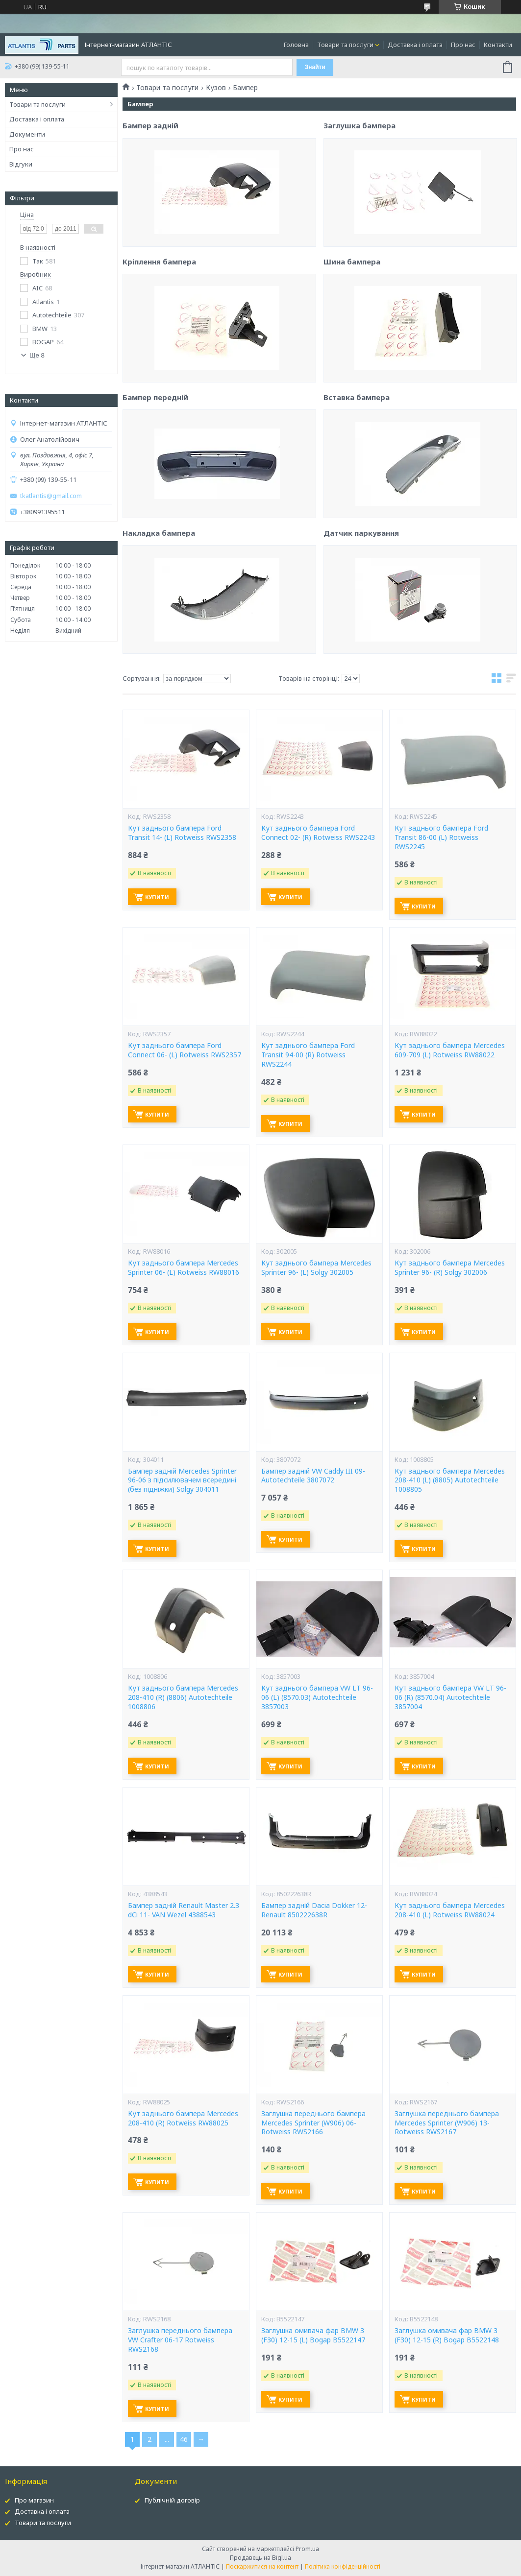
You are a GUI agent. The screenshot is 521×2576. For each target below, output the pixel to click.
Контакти (498, 44)
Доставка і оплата (415, 44)
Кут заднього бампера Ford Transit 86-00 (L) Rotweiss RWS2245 (441, 837)
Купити (157, 897)
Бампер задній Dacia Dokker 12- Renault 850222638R (314, 1910)
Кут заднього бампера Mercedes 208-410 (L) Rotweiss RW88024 (450, 1910)
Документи (27, 134)
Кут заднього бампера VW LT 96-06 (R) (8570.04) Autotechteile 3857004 (450, 1697)
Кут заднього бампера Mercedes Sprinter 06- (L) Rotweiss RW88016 (183, 1268)
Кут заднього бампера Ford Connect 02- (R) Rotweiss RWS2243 (318, 833)
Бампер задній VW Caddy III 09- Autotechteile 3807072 (313, 1476)
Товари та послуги (345, 44)
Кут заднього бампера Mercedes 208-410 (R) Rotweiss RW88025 (183, 2118)
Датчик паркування (361, 624)
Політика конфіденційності (342, 2566)
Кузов (216, 87)
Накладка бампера (159, 626)
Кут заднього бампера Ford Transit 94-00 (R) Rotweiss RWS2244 (308, 1055)
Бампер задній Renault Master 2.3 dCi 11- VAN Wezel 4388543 (183, 1910)
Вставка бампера (356, 488)
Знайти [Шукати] (315, 67)
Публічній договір (172, 2500)
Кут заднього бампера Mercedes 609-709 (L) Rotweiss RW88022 (450, 1050)
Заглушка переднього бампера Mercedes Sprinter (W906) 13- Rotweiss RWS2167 (447, 2123)
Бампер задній (150, 218)
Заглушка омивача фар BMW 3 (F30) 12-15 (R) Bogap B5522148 (447, 2335)
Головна (296, 44)
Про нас (463, 44)
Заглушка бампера (359, 216)
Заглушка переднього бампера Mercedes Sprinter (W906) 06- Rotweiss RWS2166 (313, 2123)
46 (184, 2439)
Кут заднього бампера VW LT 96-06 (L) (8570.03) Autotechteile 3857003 (317, 1697)
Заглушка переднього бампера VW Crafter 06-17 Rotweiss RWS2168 (180, 2340)
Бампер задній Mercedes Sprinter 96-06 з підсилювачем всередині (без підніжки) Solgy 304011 (182, 1480)
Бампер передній (155, 490)
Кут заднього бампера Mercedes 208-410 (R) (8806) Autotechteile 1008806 (183, 1697)
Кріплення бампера (159, 354)
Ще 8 (37, 355)
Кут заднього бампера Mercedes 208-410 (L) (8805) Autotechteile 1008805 (450, 1480)
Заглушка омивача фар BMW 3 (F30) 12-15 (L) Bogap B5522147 (313, 2335)
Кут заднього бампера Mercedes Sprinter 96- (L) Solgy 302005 (316, 1268)
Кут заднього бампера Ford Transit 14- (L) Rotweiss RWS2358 (182, 833)
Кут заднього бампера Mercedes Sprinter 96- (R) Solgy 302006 (450, 1268)
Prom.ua (307, 2549)
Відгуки (20, 164)
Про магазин (34, 2500)
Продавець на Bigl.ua (260, 2557)
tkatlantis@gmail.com (51, 496)
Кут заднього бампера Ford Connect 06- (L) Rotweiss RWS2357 (184, 1050)
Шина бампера (351, 353)
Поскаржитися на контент (262, 2566)
